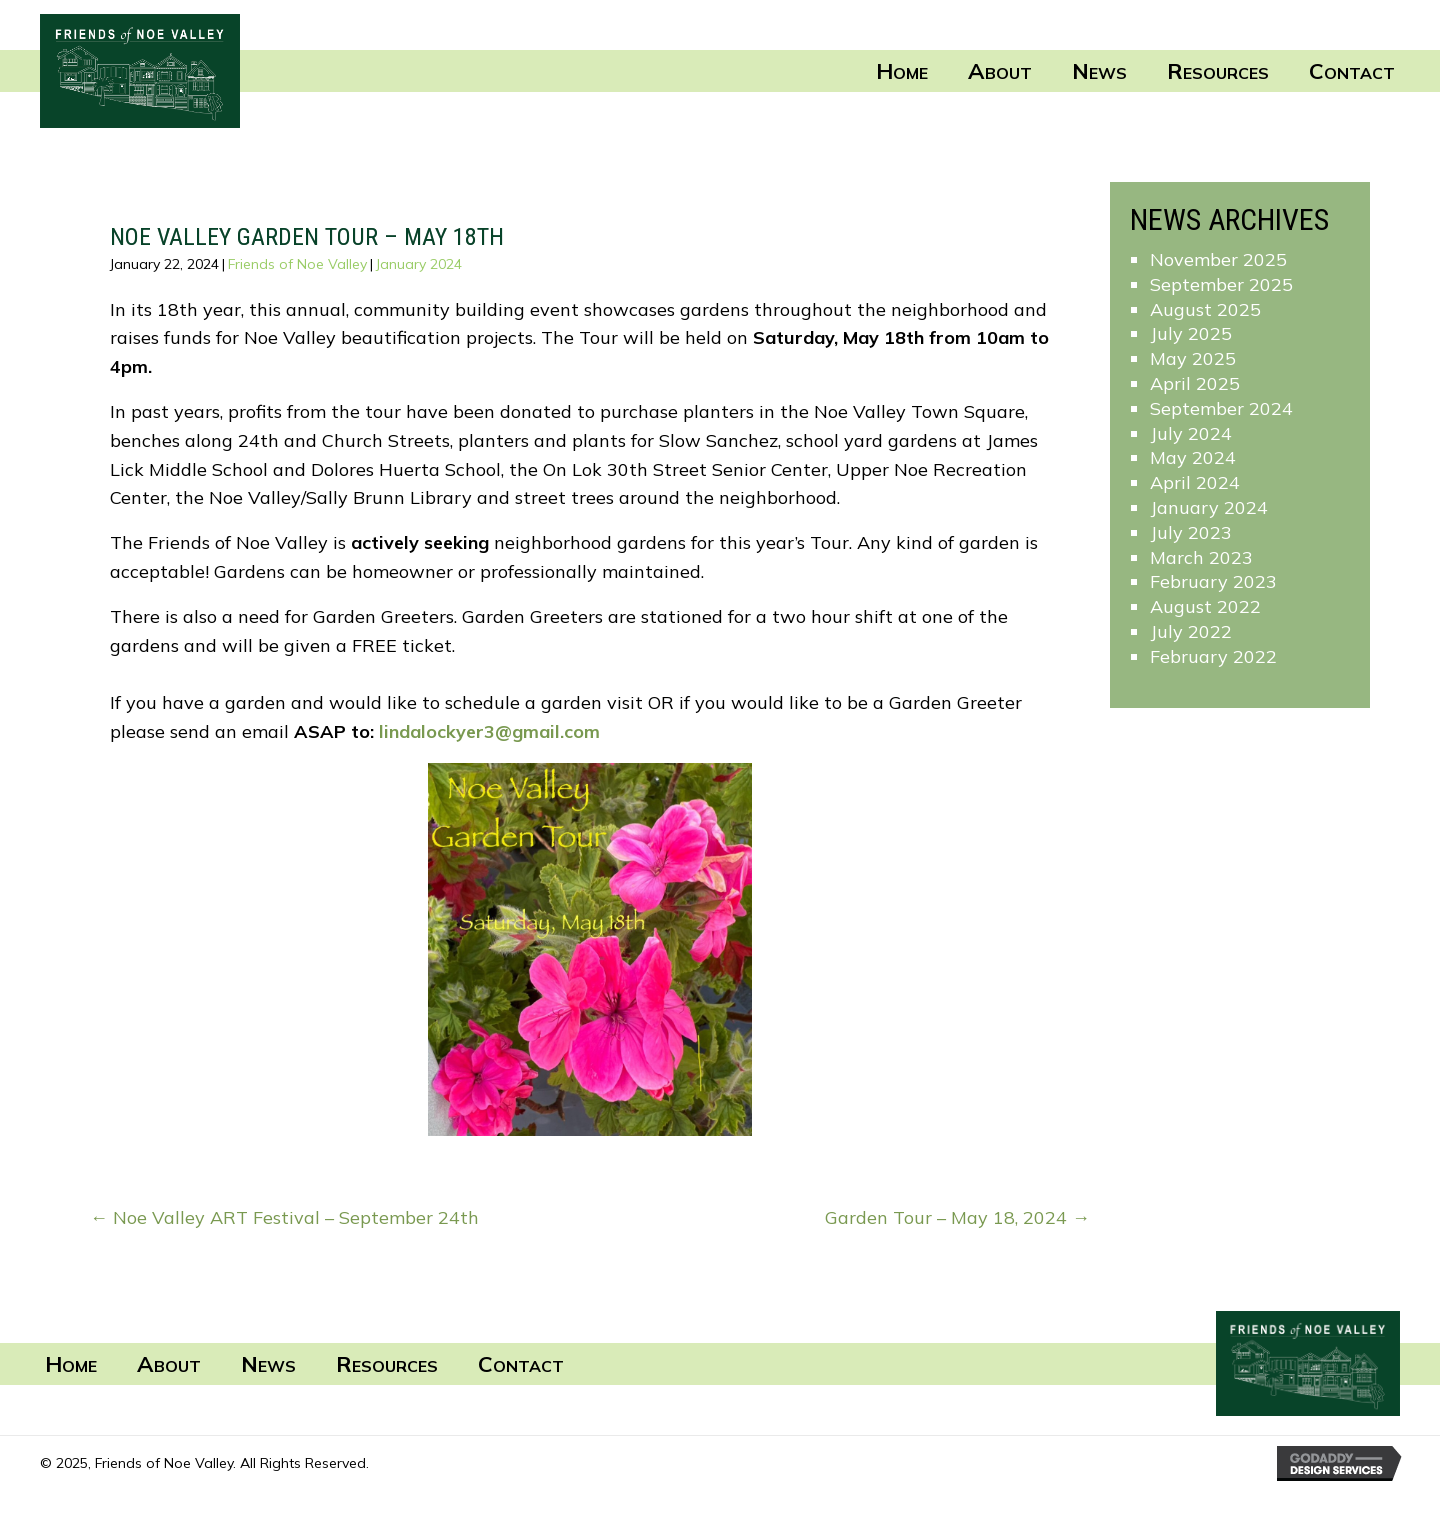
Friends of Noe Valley (297, 264)
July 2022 (1191, 631)
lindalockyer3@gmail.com (489, 731)
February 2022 (1213, 656)
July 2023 (1191, 532)
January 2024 (419, 264)
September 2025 (1221, 284)
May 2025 (1193, 358)
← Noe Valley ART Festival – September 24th (284, 1217)
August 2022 (1205, 606)
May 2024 (1193, 457)
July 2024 (1191, 433)
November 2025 (1218, 259)
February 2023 (1213, 581)
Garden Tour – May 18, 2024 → (957, 1217)
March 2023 (1201, 557)
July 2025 (1191, 333)
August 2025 (1205, 309)
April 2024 (1195, 482)
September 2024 (1221, 408)
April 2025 (1195, 383)
